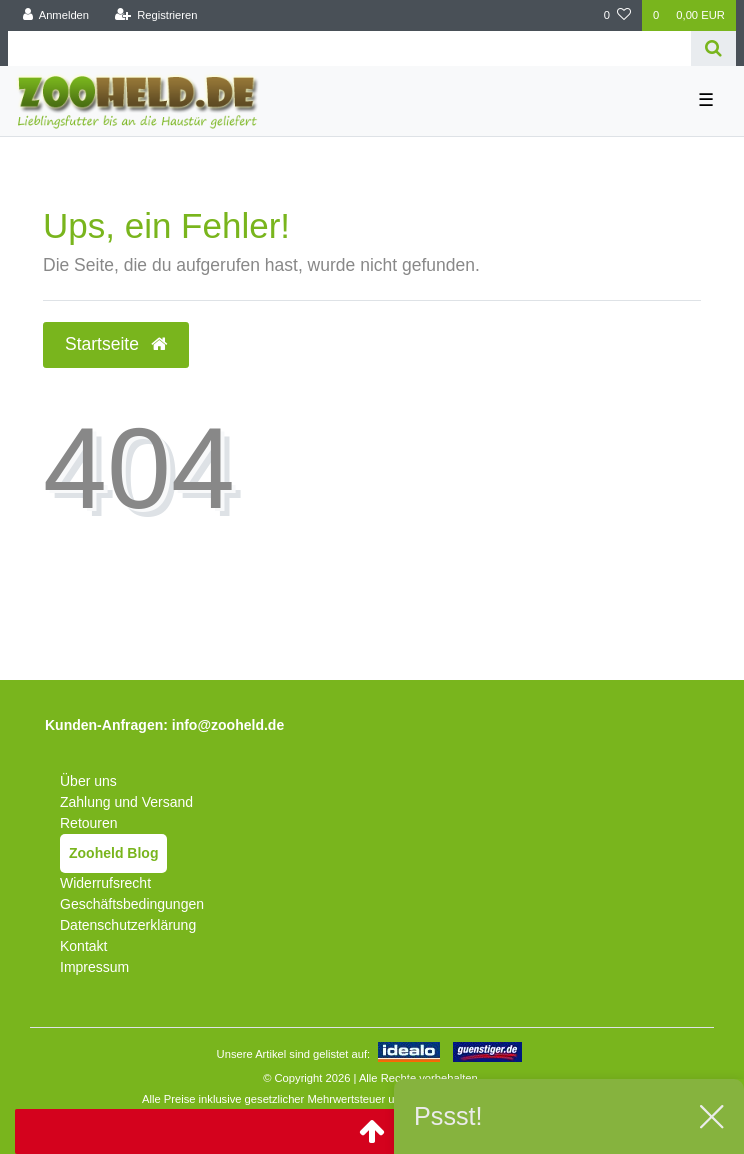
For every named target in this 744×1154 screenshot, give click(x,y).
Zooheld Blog (113, 853)
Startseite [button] (116, 344)
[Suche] (713, 48)
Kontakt (83, 946)
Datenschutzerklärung (128, 925)
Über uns (88, 781)
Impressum (94, 967)
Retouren (89, 823)
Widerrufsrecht (105, 883)
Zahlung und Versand (126, 802)
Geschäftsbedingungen (132, 904)
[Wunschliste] (617, 15)
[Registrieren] (155, 15)
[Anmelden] (56, 15)
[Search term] (349, 48)
